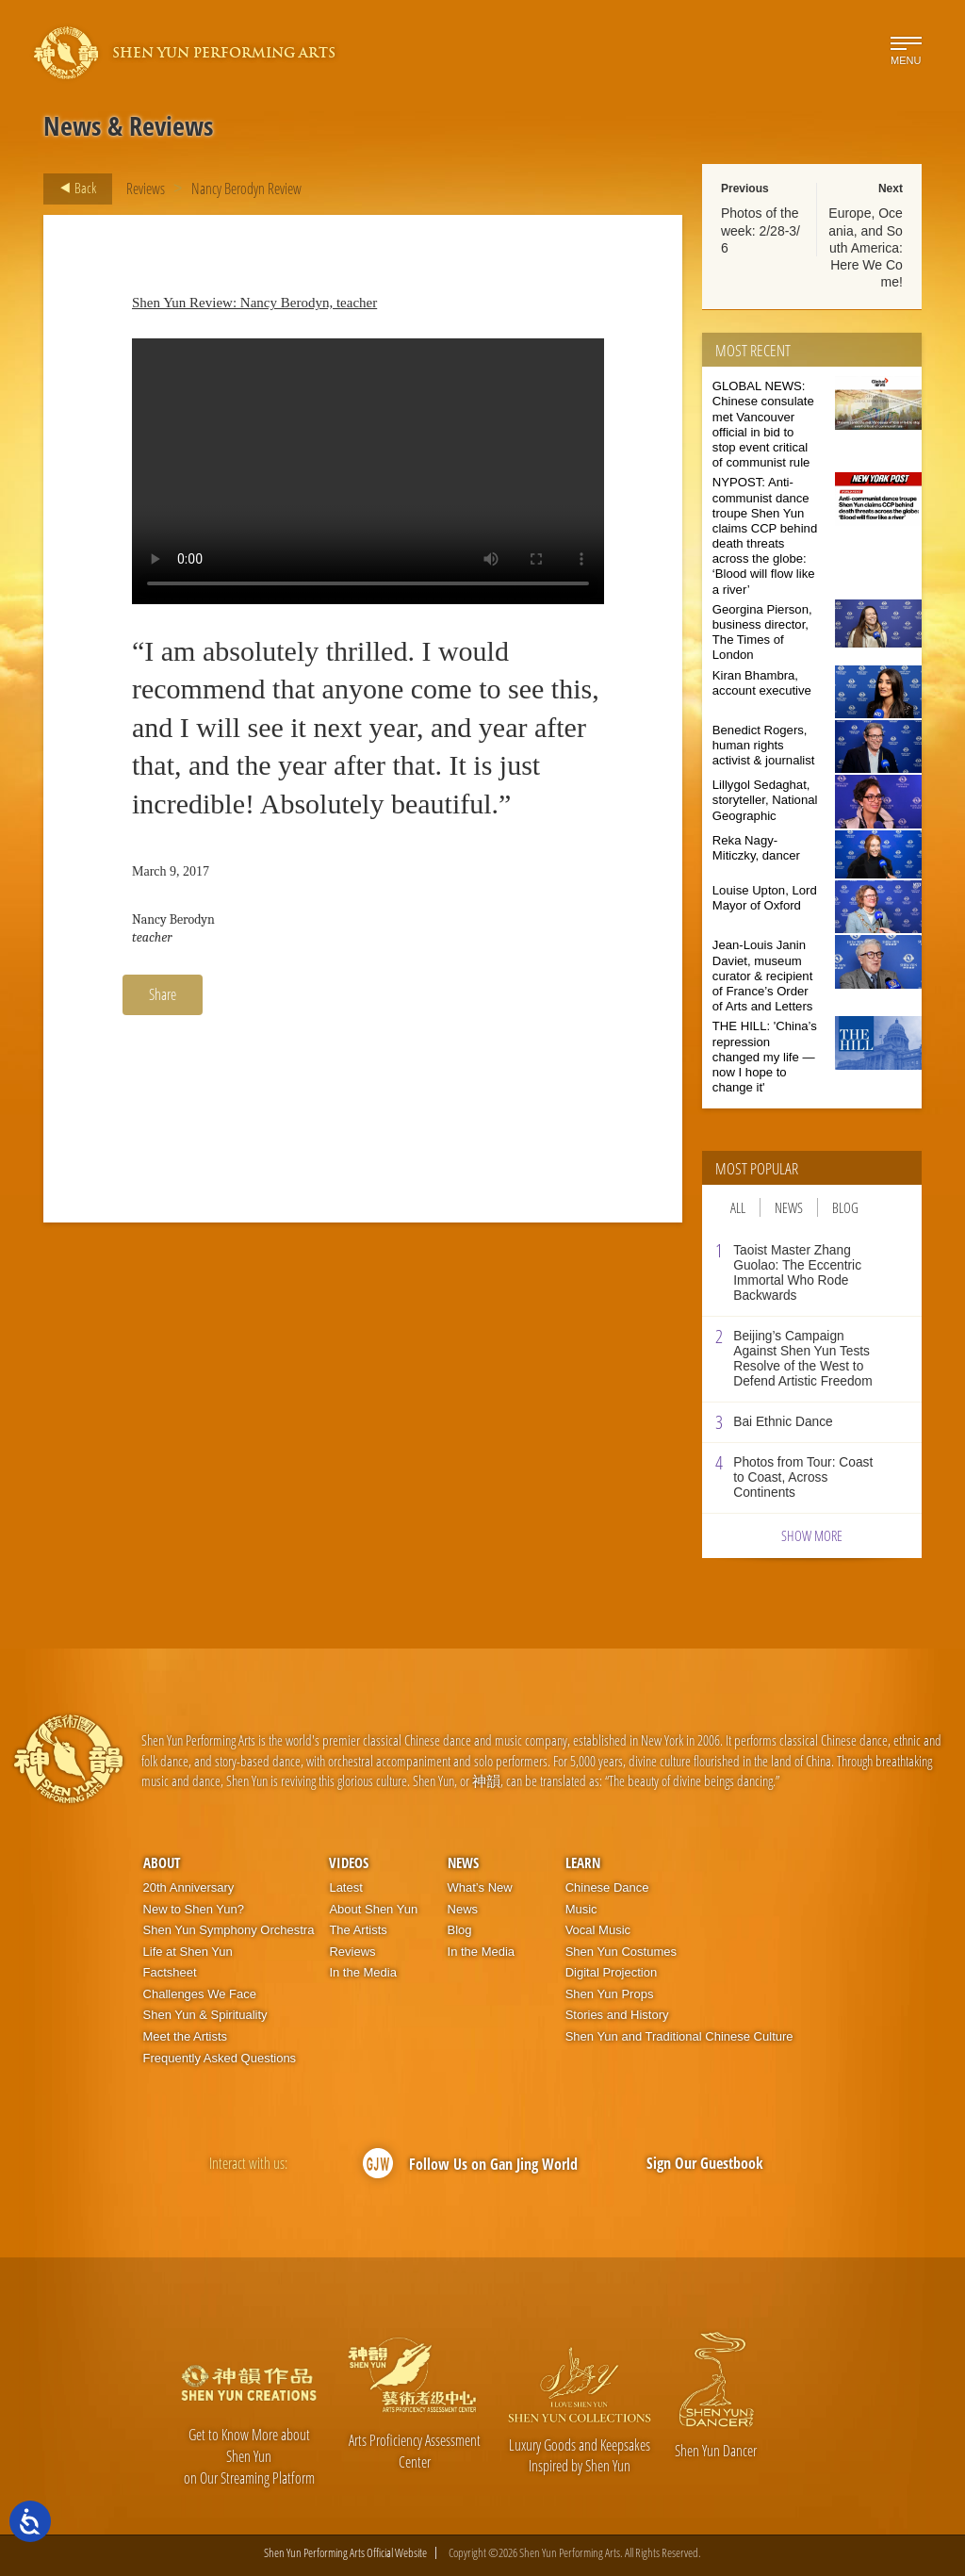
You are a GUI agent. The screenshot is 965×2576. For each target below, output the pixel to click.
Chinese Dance (607, 1887)
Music (581, 1909)
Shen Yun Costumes (621, 1951)
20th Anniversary (189, 1887)
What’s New (480, 1887)
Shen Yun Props (609, 1994)
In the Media (363, 1972)
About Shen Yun (373, 1909)
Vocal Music (597, 1930)
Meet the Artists (185, 2036)
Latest (345, 1887)
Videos (348, 1862)
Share (162, 994)
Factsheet (170, 1972)
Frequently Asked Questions (220, 2058)
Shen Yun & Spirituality (205, 2015)
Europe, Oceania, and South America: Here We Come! (865, 247)
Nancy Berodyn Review (246, 188)
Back (72, 188)
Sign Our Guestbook (704, 2163)
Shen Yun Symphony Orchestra (229, 1930)
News (789, 1207)
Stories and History (617, 2015)
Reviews (145, 188)
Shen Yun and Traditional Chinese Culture (679, 2036)
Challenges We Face (199, 1994)
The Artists (357, 1930)
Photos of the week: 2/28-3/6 (760, 229)
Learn (582, 1862)
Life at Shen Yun (188, 1951)
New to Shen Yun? (193, 1909)
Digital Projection (611, 1972)
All (737, 1207)
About (161, 1862)
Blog (845, 1207)
